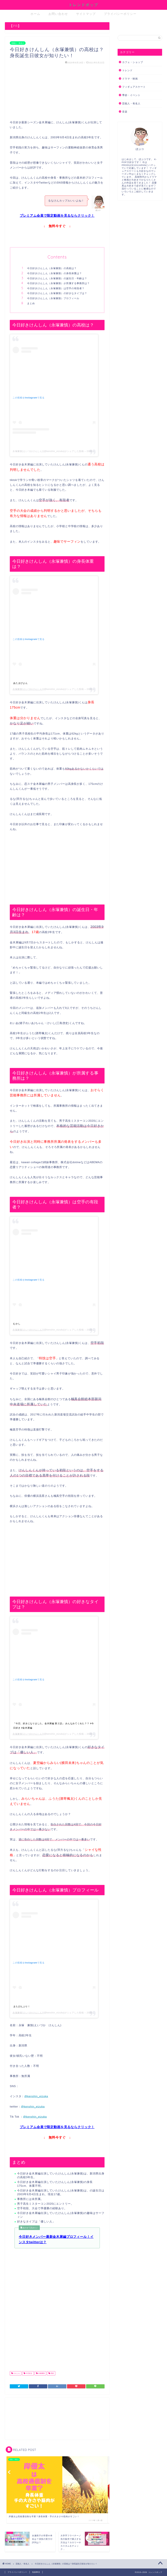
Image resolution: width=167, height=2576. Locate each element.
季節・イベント (131, 95)
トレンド (127, 70)
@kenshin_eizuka (36, 2096)
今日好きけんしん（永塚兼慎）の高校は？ (52, 268)
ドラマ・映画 (130, 78)
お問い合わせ (58, 14)
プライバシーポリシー (120, 14)
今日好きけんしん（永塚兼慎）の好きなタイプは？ (57, 293)
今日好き (28, 2373)
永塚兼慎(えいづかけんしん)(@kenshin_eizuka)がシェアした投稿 (48, 451)
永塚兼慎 (41, 2373)
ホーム (35, 14)
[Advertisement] (57, 92)
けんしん (16, 2373)
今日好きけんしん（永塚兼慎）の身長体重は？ (54, 273)
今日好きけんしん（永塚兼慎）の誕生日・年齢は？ (57, 278)
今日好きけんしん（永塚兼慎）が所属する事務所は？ (58, 283)
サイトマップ (86, 14)
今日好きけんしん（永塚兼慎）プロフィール (53, 298)
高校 (52, 2373)
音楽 (124, 111)
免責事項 (36, 2572)
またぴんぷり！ (21, 2006)
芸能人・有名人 (17, 43)
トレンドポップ (83, 4)
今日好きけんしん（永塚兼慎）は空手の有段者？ (55, 288)
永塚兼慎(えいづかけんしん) (28, 689)
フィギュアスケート (134, 86)
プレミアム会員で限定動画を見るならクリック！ (57, 215)
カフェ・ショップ (132, 62)
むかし (16, 1323)
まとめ (31, 303)
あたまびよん (20, 683)
